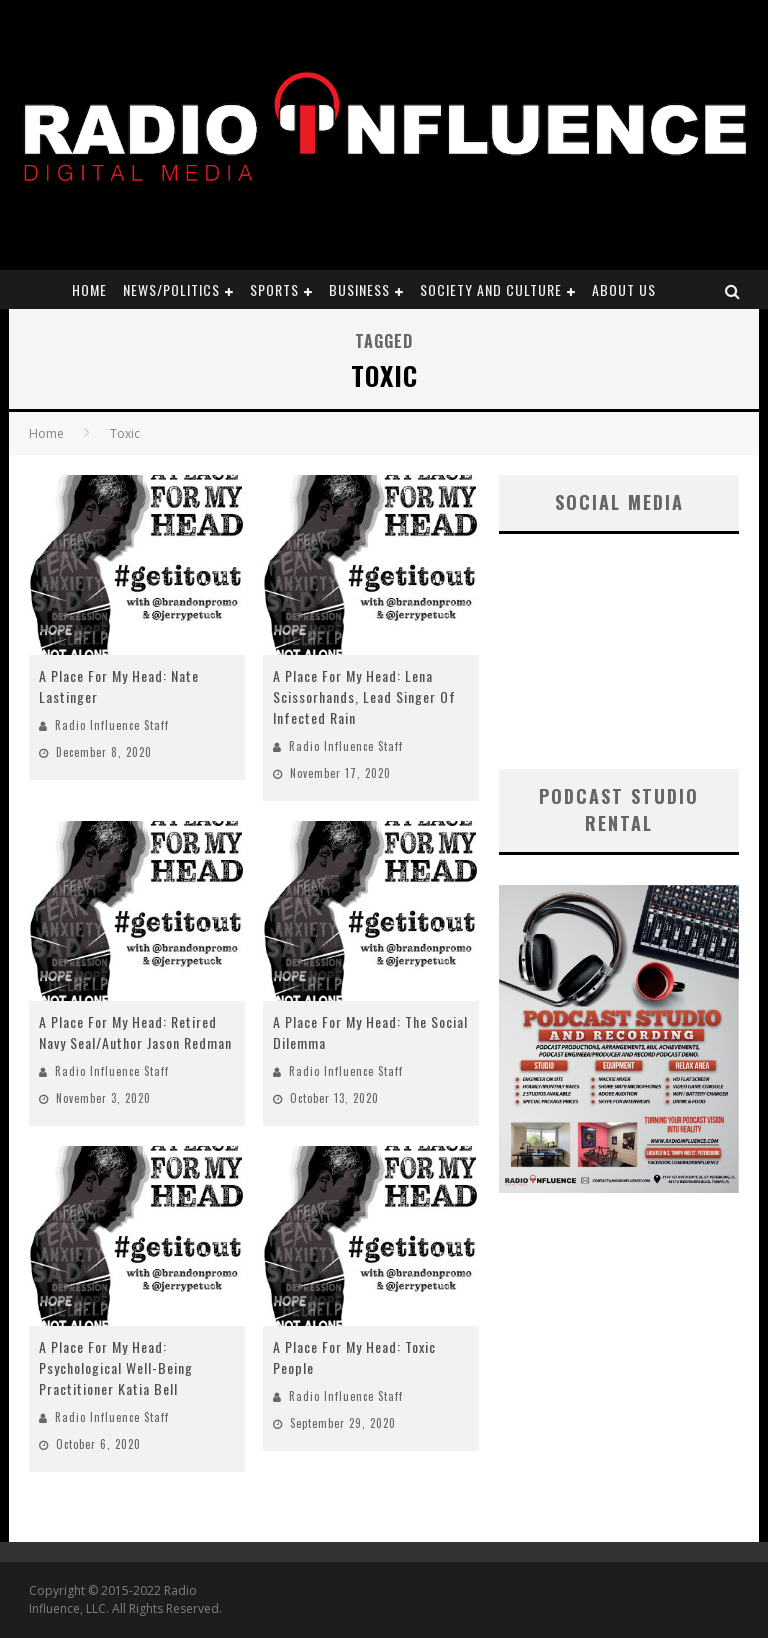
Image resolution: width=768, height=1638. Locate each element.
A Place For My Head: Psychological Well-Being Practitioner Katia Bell (116, 1367)
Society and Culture (491, 289)
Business (359, 289)
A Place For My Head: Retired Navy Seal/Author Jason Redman (135, 1032)
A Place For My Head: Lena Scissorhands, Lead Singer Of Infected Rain (364, 696)
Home (89, 289)
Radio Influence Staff (112, 725)
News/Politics (171, 289)
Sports (274, 289)
